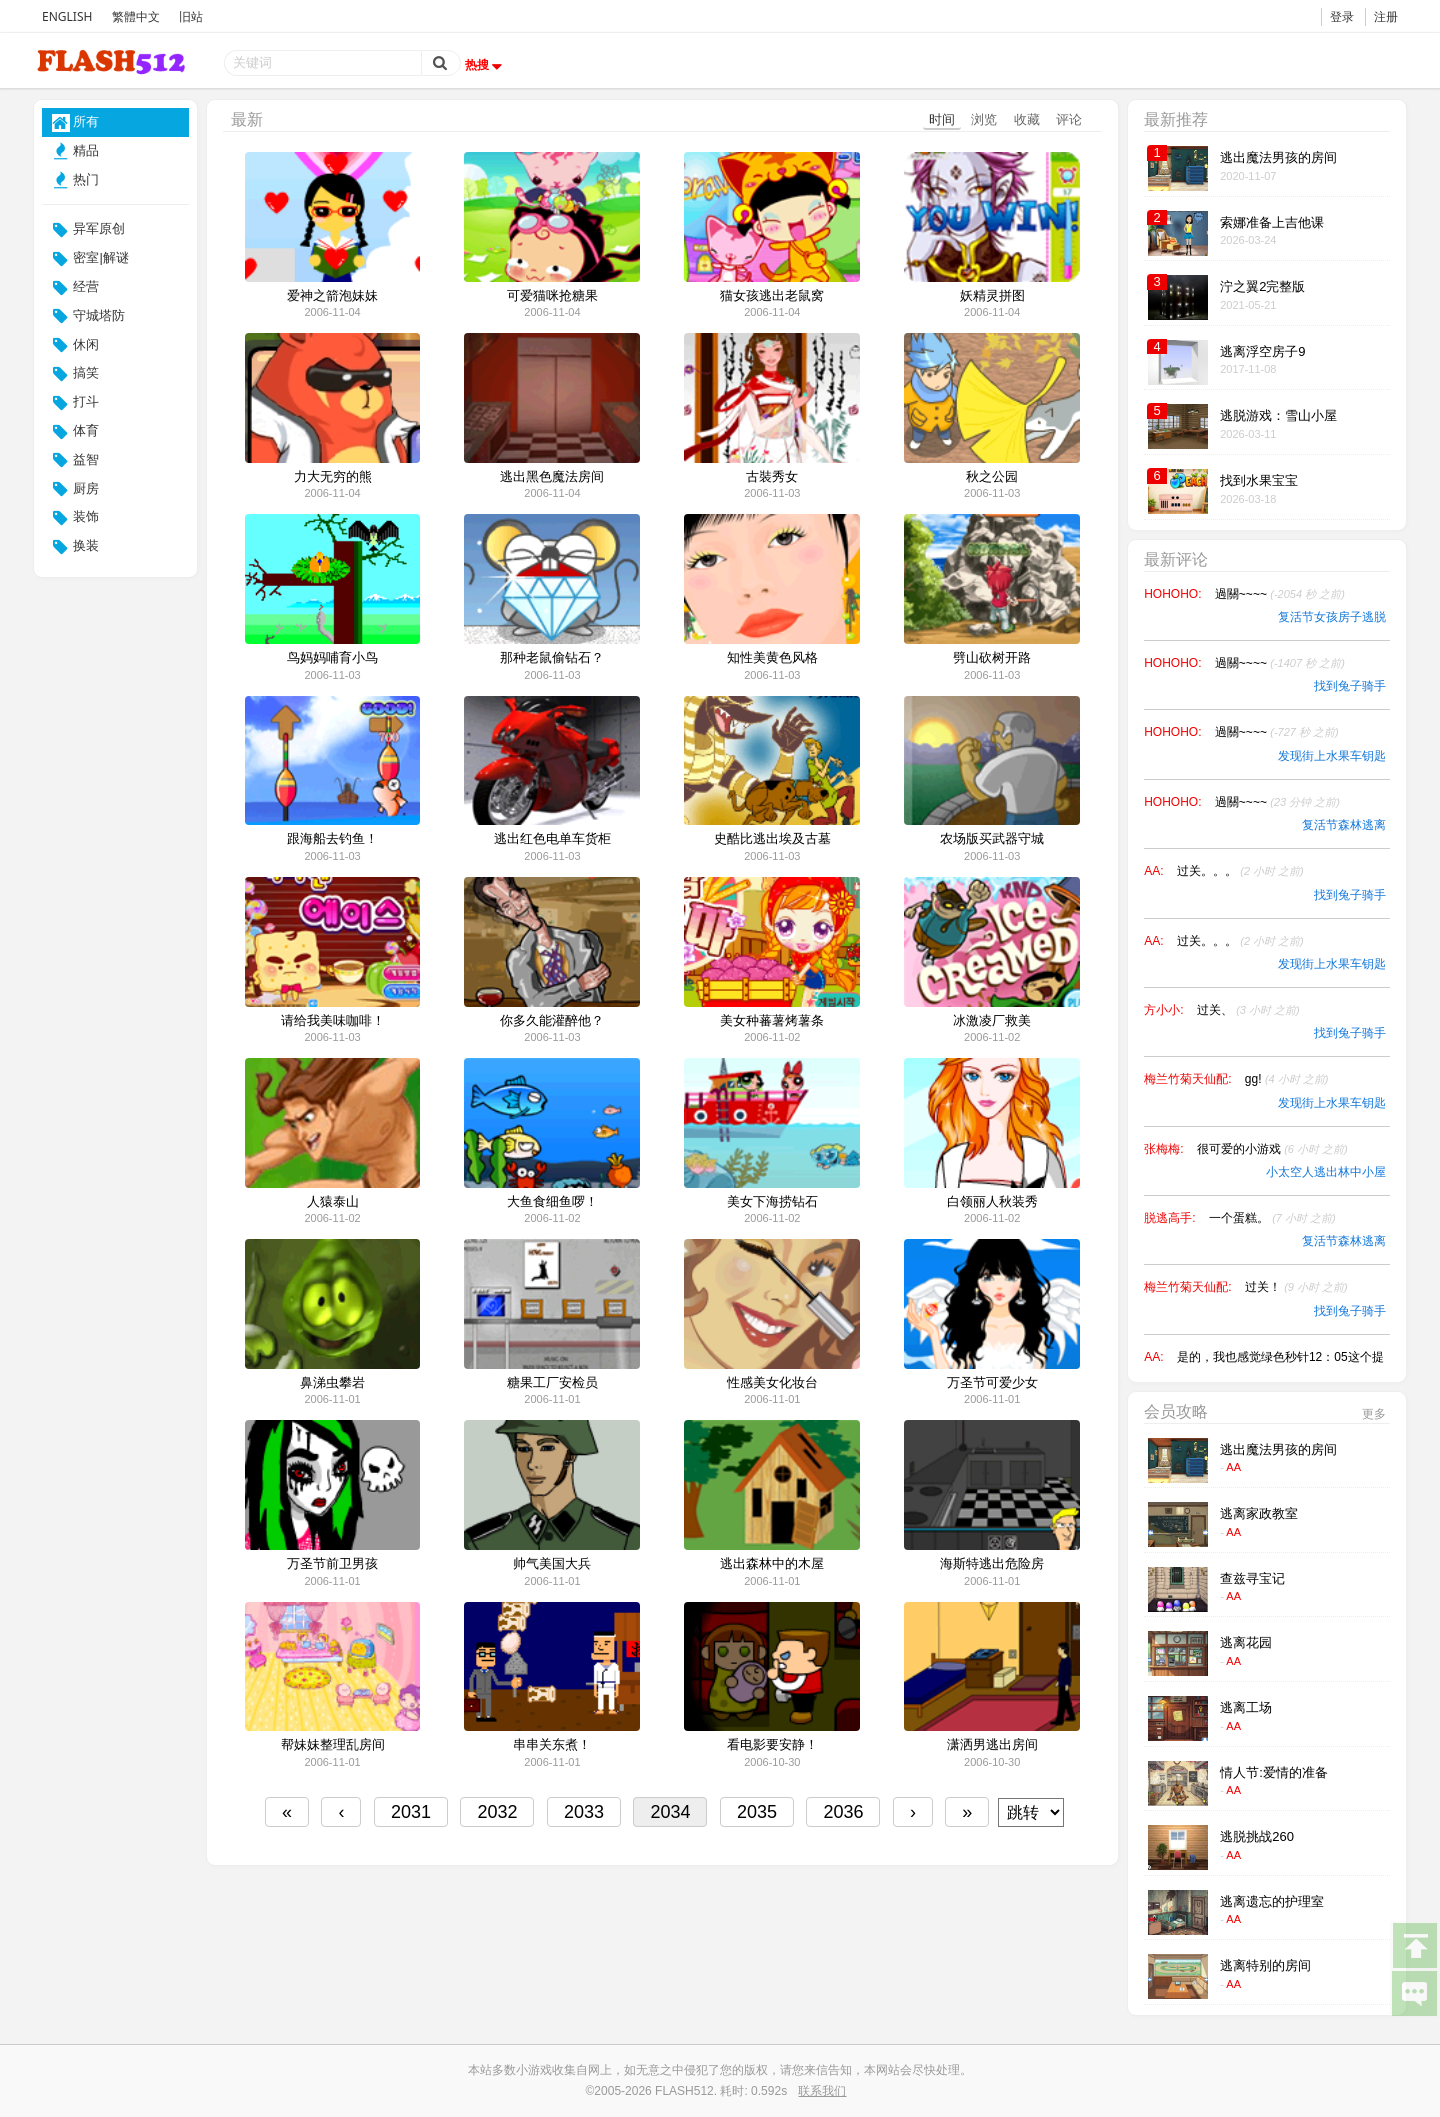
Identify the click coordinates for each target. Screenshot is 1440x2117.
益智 (76, 460)
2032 (497, 1812)
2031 (411, 1812)
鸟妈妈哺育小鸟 (332, 658)
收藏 (1027, 119)
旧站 (191, 16)
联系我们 (822, 2091)
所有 (76, 123)
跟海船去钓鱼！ (332, 839)
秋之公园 (992, 477)
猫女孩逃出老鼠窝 (772, 296)
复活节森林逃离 (1344, 825)
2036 (843, 1812)
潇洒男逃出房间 (992, 1745)
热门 (76, 180)
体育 (76, 432)
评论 (1069, 119)
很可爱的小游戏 (1272, 1149)
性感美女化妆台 (772, 1383)
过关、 (1248, 1010)
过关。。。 (1240, 871)
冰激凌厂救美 (992, 1021)
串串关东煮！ (552, 1745)
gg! (1287, 1079)
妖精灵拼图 (992, 296)
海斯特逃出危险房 (992, 1564)
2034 (670, 1812)
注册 (1386, 16)
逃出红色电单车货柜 (552, 839)
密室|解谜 (90, 259)
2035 (757, 1812)
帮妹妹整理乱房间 (333, 1745)
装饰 (76, 518)
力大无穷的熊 (333, 477)
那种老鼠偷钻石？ (552, 658)
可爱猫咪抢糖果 (552, 296)
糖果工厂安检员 (552, 1383)
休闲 (76, 345)
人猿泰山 (333, 1202)
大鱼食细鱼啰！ (552, 1202)
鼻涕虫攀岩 (332, 1383)
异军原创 (89, 230)
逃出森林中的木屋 (772, 1564)
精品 (76, 151)
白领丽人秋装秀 (992, 1202)
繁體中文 (136, 16)
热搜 (486, 65)
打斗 (76, 403)
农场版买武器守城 (992, 839)
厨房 (76, 489)
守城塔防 (89, 316)
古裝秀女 (772, 477)
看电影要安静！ (772, 1745)
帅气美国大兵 (552, 1564)
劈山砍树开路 (992, 658)
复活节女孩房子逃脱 (1332, 617)
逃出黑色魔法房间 (552, 477)
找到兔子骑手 (1350, 686)
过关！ (1296, 1287)
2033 (584, 1812)
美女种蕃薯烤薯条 (772, 1021)
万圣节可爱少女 (992, 1383)
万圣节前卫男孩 (332, 1564)
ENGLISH (67, 16)
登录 (1342, 16)
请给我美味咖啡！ (333, 1021)
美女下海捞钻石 (772, 1202)
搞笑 (76, 374)
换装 (76, 547)
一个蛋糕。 (1272, 1218)
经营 (76, 288)
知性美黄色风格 (772, 658)
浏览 (984, 119)
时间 (942, 119)
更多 (1374, 1414)
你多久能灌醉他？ (552, 1021)
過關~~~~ (1280, 594)
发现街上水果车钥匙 (1332, 756)
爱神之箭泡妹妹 (332, 296)
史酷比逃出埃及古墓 (772, 839)
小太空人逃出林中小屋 (1326, 1172)
